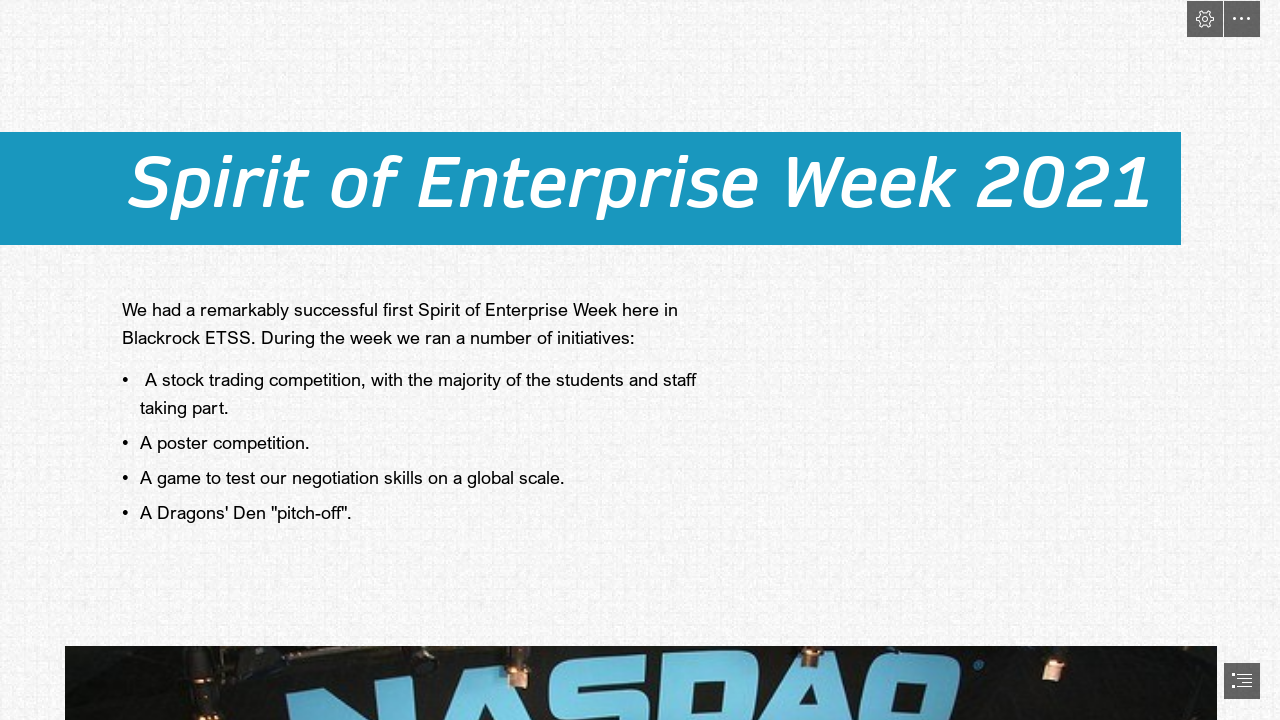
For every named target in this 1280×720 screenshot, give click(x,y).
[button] (1205, 19)
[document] (640, 360)
